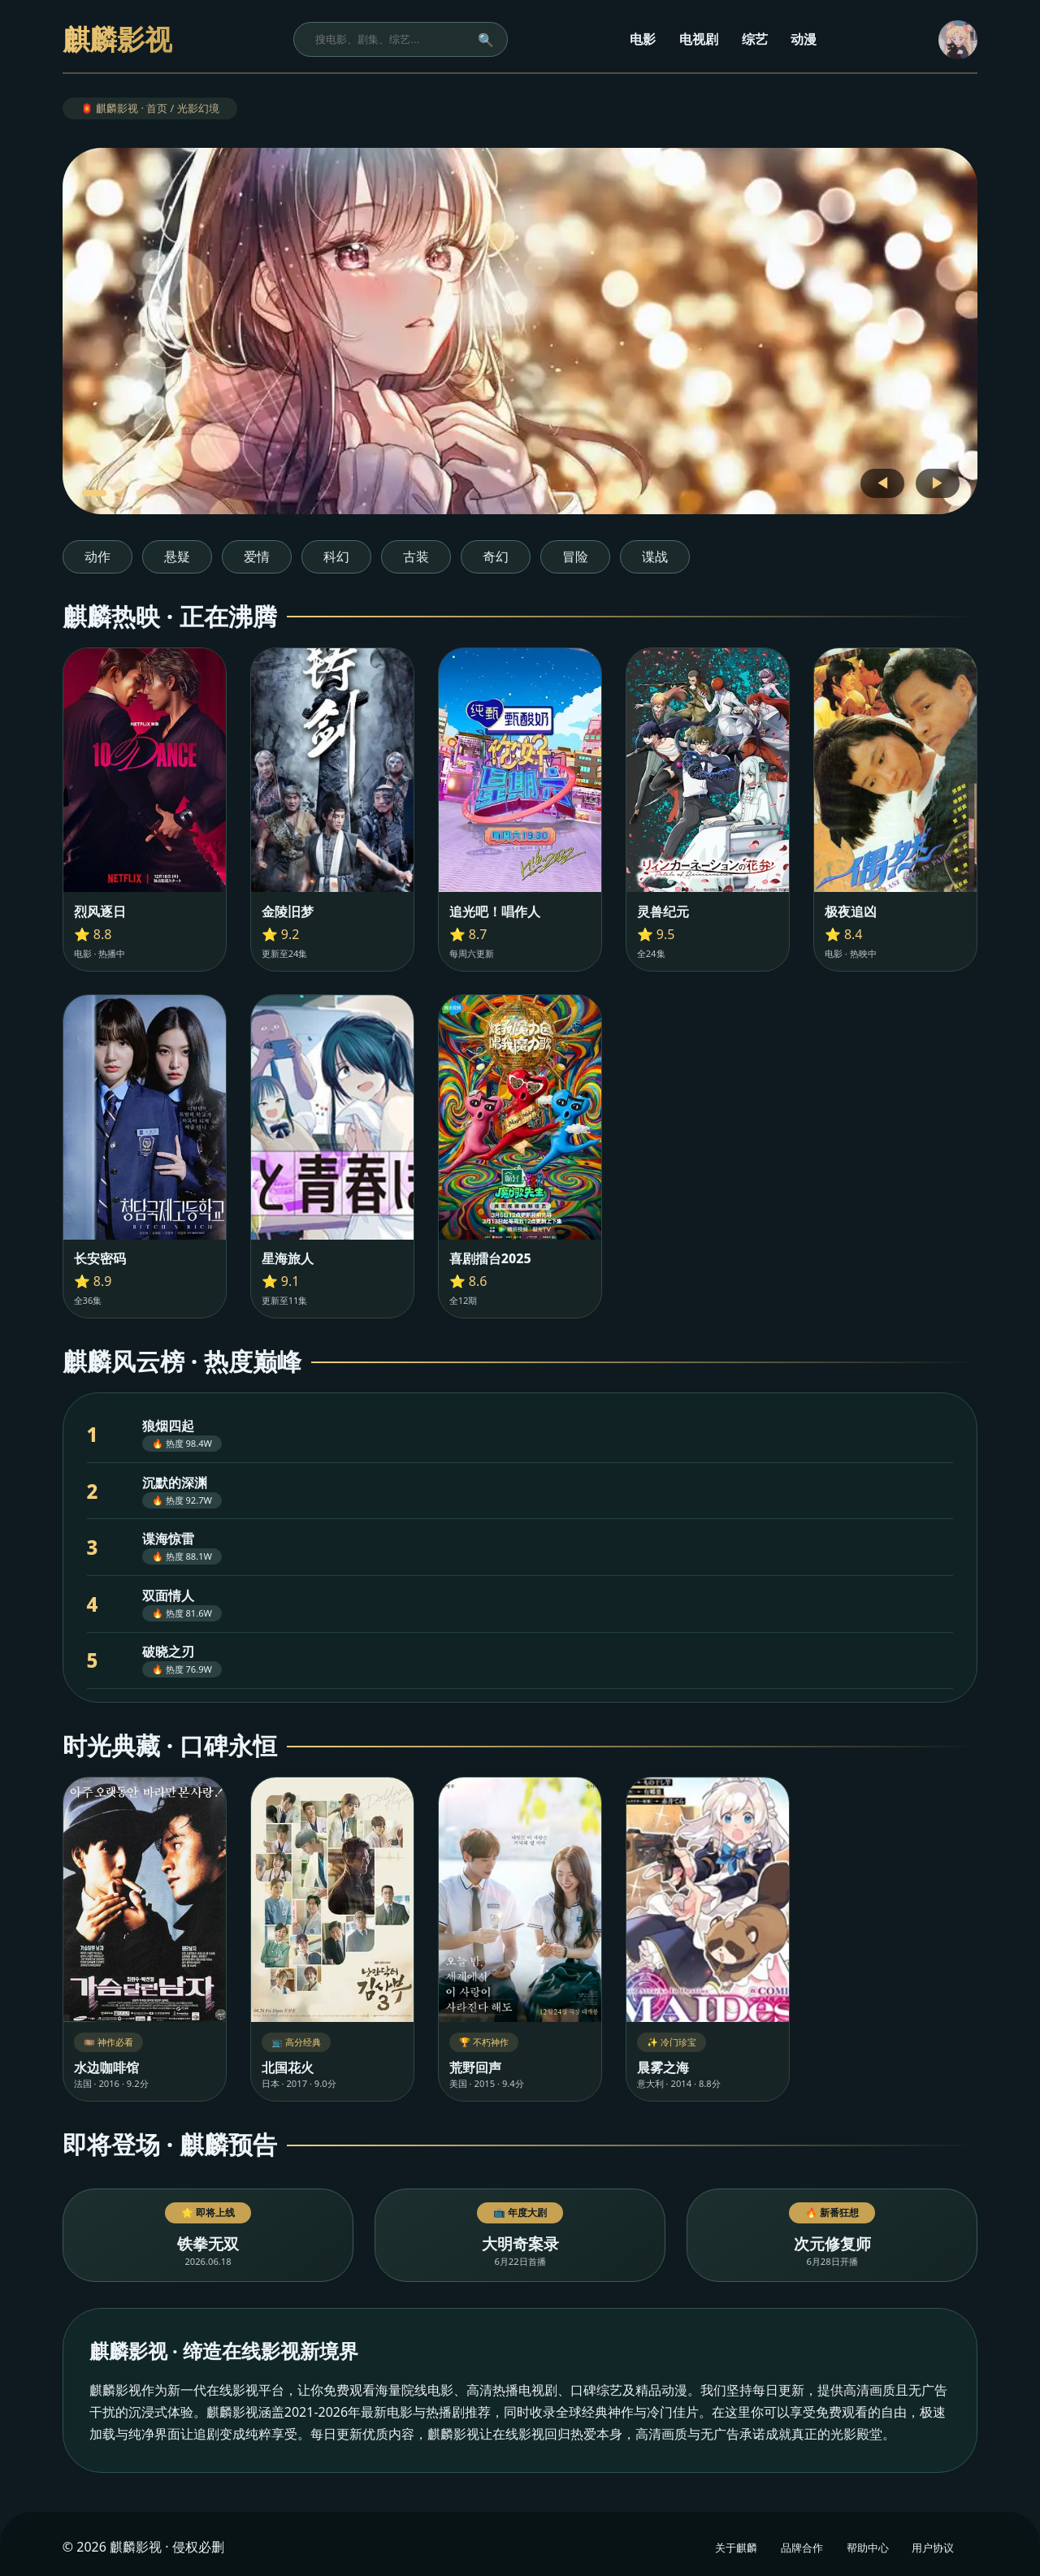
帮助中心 (868, 2547)
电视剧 (698, 39)
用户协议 (933, 2547)
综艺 (755, 39)
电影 (643, 39)
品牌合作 (802, 2547)
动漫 (804, 39)
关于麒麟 (736, 2547)
